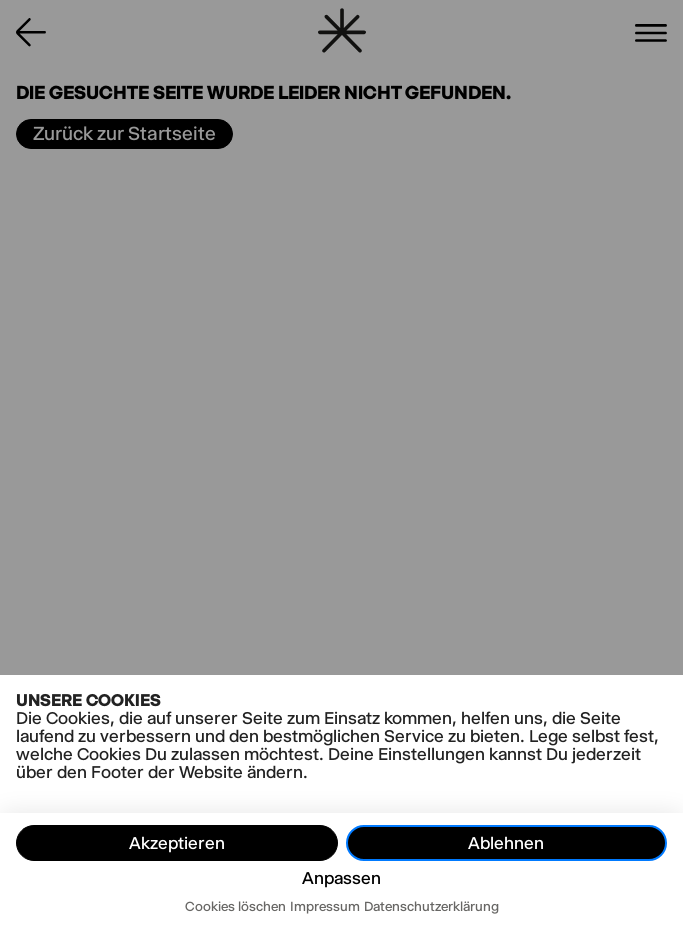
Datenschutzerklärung (431, 906)
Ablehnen (506, 843)
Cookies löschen (235, 906)
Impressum (325, 906)
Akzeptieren (177, 843)
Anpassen (341, 878)
